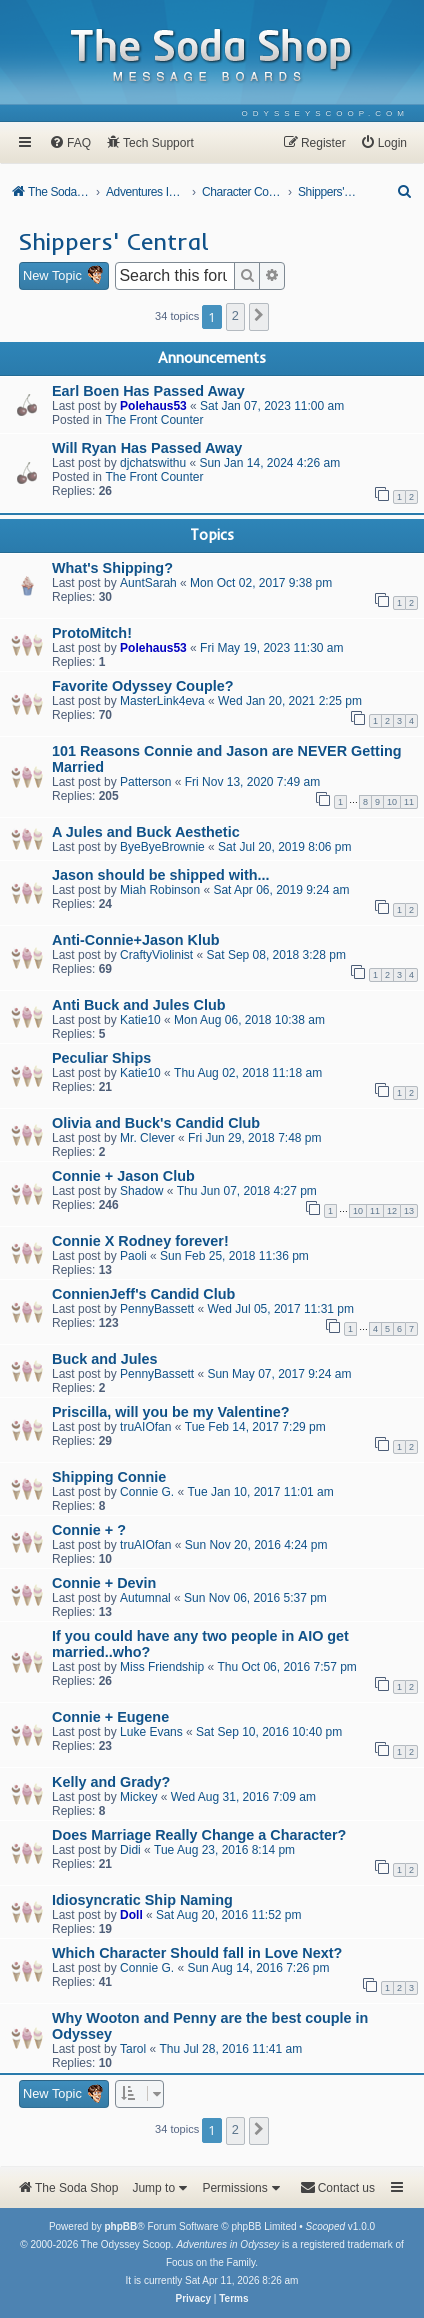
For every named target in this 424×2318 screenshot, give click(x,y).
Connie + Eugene (110, 1717)
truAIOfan (145, 1427)
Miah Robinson (160, 890)
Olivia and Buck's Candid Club (156, 1123)
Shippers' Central (113, 241)
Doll (131, 1915)
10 (392, 802)
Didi (130, 1850)
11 (409, 802)
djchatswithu (153, 463)
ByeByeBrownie (162, 847)
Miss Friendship (162, 1667)
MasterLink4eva (162, 701)
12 (392, 1211)
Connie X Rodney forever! (140, 1241)
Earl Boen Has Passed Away (148, 391)
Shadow (141, 1191)
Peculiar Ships (101, 1058)
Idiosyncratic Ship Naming (142, 1900)
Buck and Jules (105, 1359)
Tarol (133, 2049)
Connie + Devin (104, 1583)
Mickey (138, 1797)
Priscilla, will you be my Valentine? (171, 1412)
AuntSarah (148, 583)
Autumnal (145, 1598)
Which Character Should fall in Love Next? (197, 1953)
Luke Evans (151, 1732)
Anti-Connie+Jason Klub (136, 940)
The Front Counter (154, 420)
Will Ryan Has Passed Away (147, 448)
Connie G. (147, 1492)
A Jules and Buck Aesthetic (146, 832)
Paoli (133, 1256)
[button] (259, 317)
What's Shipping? (112, 568)
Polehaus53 (153, 406)
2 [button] (235, 315)
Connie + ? (89, 1530)
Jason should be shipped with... (160, 875)
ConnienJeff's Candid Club (143, 1294)
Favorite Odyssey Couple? (143, 686)
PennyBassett (157, 1309)
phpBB (120, 2226)
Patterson (145, 782)
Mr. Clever (147, 1138)
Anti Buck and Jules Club (139, 1005)
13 (409, 1211)
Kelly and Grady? (111, 1782)
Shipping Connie (109, 1477)
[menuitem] (325, 113)
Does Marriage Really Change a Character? (199, 1835)
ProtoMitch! (92, 633)
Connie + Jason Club (123, 1176)
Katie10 (140, 1020)
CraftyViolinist (156, 955)
